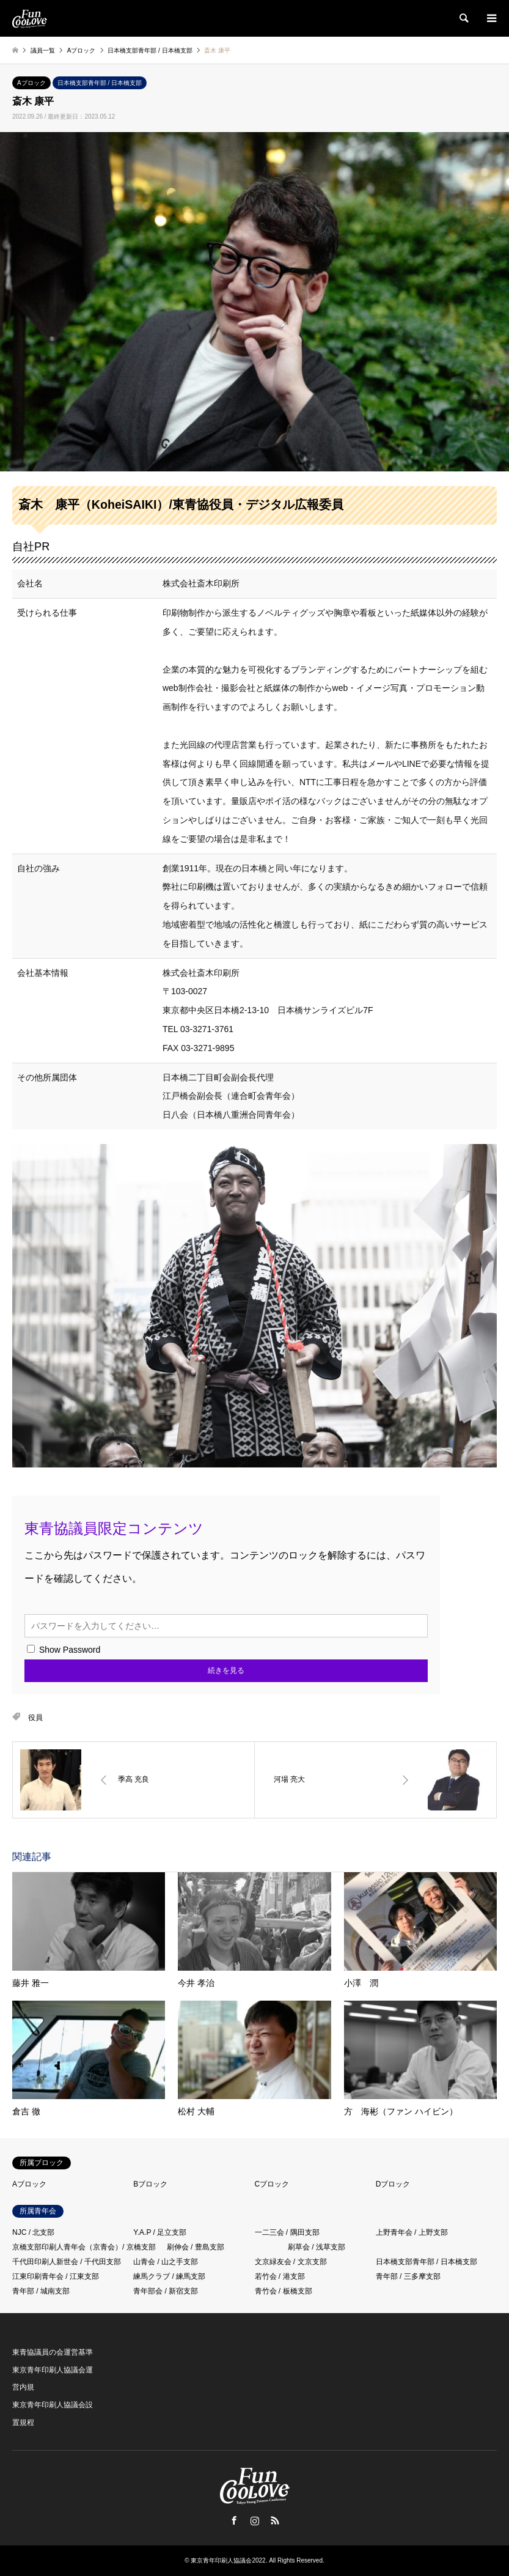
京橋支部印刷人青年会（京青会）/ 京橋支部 (84, 2247)
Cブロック (272, 2184)
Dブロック (393, 2184)
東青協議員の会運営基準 (52, 2352)
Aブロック (31, 82)
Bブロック (150, 2184)
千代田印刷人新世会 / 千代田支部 (66, 2261)
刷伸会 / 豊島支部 (195, 2247)
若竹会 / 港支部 (280, 2276)
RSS (275, 2520)
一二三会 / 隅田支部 (287, 2232)
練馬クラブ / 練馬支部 (169, 2276)
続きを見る (226, 1670)
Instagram (255, 2520)
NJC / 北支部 (33, 2232)
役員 (35, 1717)
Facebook (234, 2520)
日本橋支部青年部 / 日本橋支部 (99, 82)
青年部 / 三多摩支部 (408, 2276)
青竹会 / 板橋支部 (283, 2291)
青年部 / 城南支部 (41, 2291)
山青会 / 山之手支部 (165, 2261)
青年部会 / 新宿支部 (165, 2291)
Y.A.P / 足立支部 (159, 2232)
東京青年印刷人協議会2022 (228, 2560)
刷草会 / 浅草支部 (316, 2247)
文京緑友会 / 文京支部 (291, 2261)
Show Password (63, 1650)
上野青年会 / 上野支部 (412, 2232)
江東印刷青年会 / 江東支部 (55, 2276)
